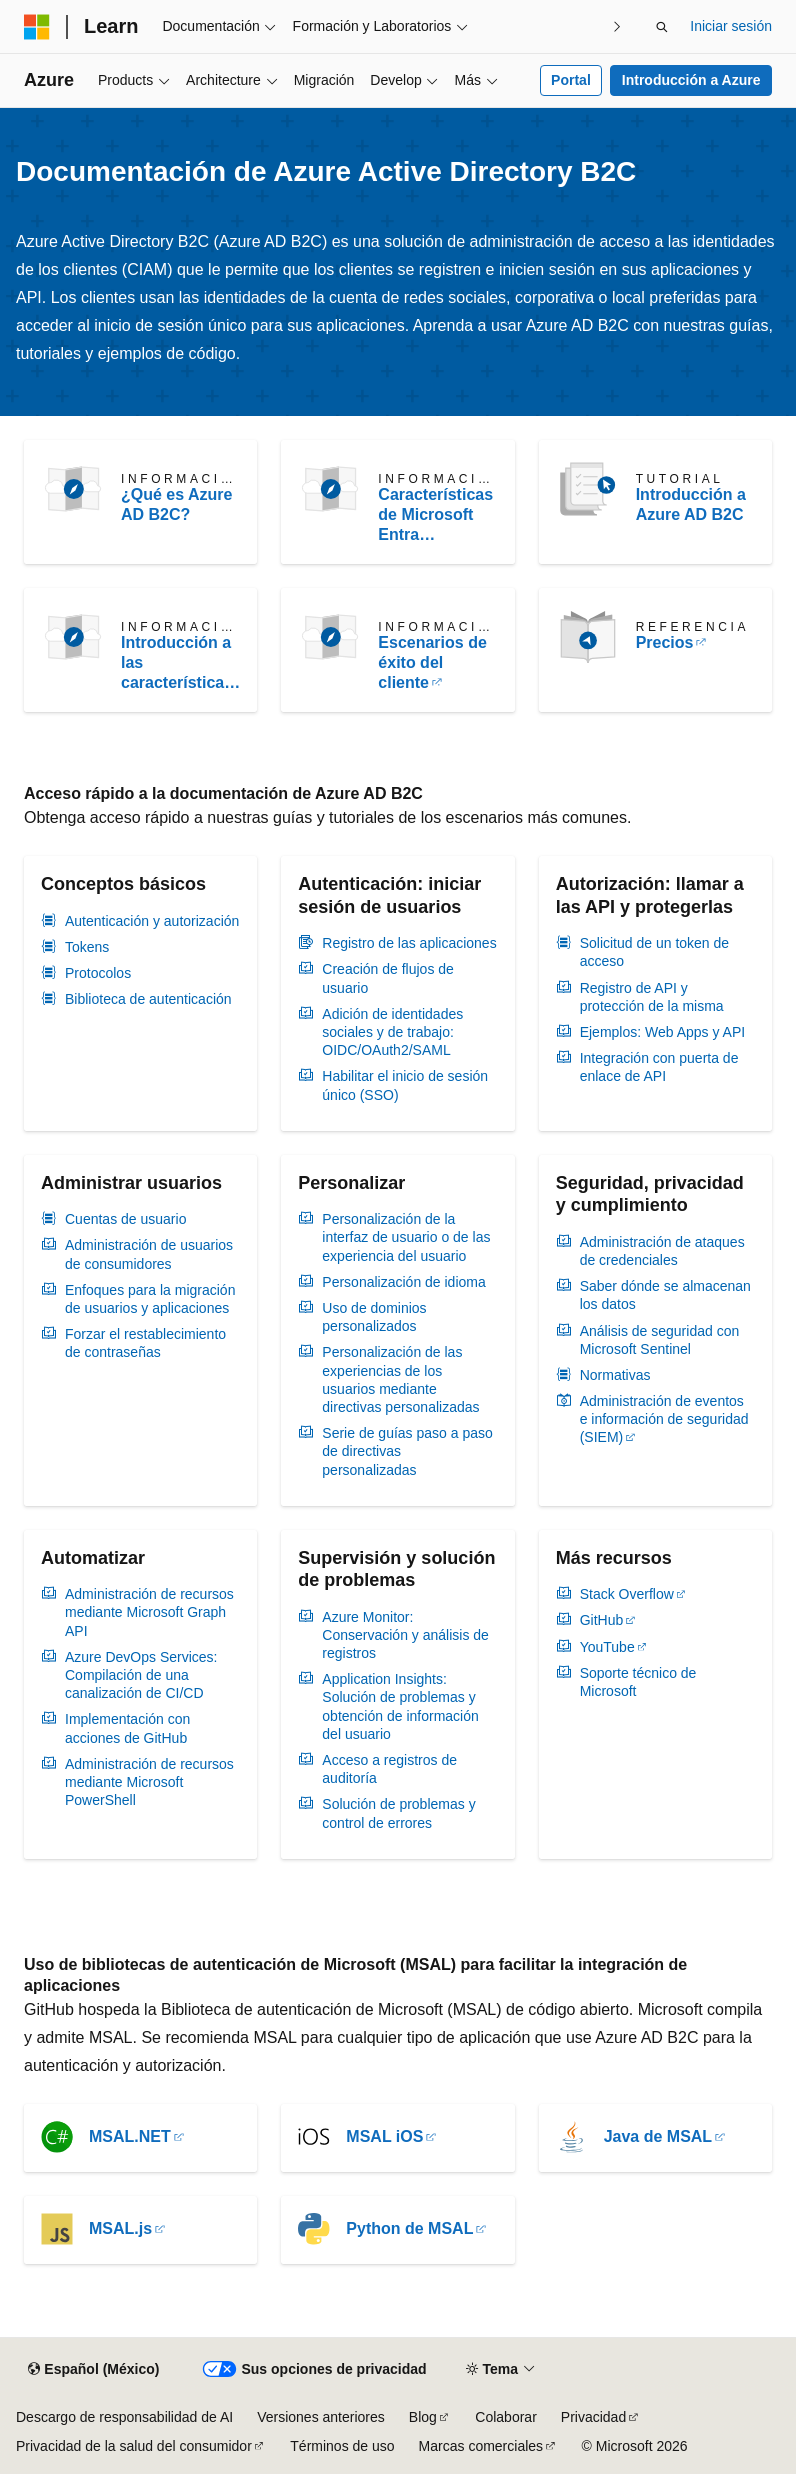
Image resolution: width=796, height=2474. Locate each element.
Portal (571, 80)
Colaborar (505, 2417)
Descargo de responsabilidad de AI (124, 2417)
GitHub (602, 1620)
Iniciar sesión (731, 26)
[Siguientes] (616, 26)
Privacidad (593, 2417)
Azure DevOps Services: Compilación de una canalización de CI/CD (141, 1675)
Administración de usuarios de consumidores (149, 1254)
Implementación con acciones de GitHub (127, 1728)
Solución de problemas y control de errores (398, 1813)
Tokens (87, 947)
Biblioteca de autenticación (148, 999)
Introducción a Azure (691, 80)
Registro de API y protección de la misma (652, 997)
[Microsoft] (37, 27)
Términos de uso (342, 2446)
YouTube (607, 1647)
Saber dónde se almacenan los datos (665, 1295)
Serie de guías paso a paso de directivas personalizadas (407, 1451)
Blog (423, 2417)
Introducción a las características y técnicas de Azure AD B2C (177, 663)
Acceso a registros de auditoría (389, 1769)
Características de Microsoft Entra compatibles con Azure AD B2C (435, 515)
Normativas (615, 1375)
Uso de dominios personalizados (374, 1317)
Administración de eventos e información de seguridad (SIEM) (664, 1419)
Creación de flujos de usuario (388, 978)
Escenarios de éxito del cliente (432, 662)
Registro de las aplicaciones (409, 943)
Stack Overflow (627, 1594)
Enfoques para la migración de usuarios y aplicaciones (150, 1299)
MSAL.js (120, 2228)
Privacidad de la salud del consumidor (134, 2446)
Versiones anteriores (321, 2417)
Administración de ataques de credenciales (662, 1251)
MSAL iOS (384, 2136)
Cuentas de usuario (125, 1219)
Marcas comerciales (481, 2446)
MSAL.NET (130, 2136)
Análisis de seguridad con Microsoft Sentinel (660, 1340)
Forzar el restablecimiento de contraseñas (145, 1343)
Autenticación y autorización (152, 921)
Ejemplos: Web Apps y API (663, 1032)
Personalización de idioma (403, 1282)
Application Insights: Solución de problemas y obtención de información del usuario (400, 1706)
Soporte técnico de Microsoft (638, 1682)
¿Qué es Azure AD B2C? (176, 504)
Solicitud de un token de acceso (654, 952)
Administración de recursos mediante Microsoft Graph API (149, 1612)
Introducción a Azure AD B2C (691, 504)
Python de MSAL (409, 2228)
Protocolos (98, 973)
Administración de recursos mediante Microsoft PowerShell (149, 1782)
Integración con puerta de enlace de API (659, 1067)
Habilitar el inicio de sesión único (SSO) (405, 1085)
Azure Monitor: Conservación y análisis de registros (405, 1635)
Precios (665, 642)
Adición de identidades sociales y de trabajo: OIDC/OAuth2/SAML (392, 1032)
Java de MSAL (658, 2136)
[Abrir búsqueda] (662, 27)
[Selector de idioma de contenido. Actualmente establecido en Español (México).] (93, 2370)
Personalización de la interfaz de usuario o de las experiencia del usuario (406, 1237)
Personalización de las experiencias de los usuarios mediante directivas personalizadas (400, 1379)
